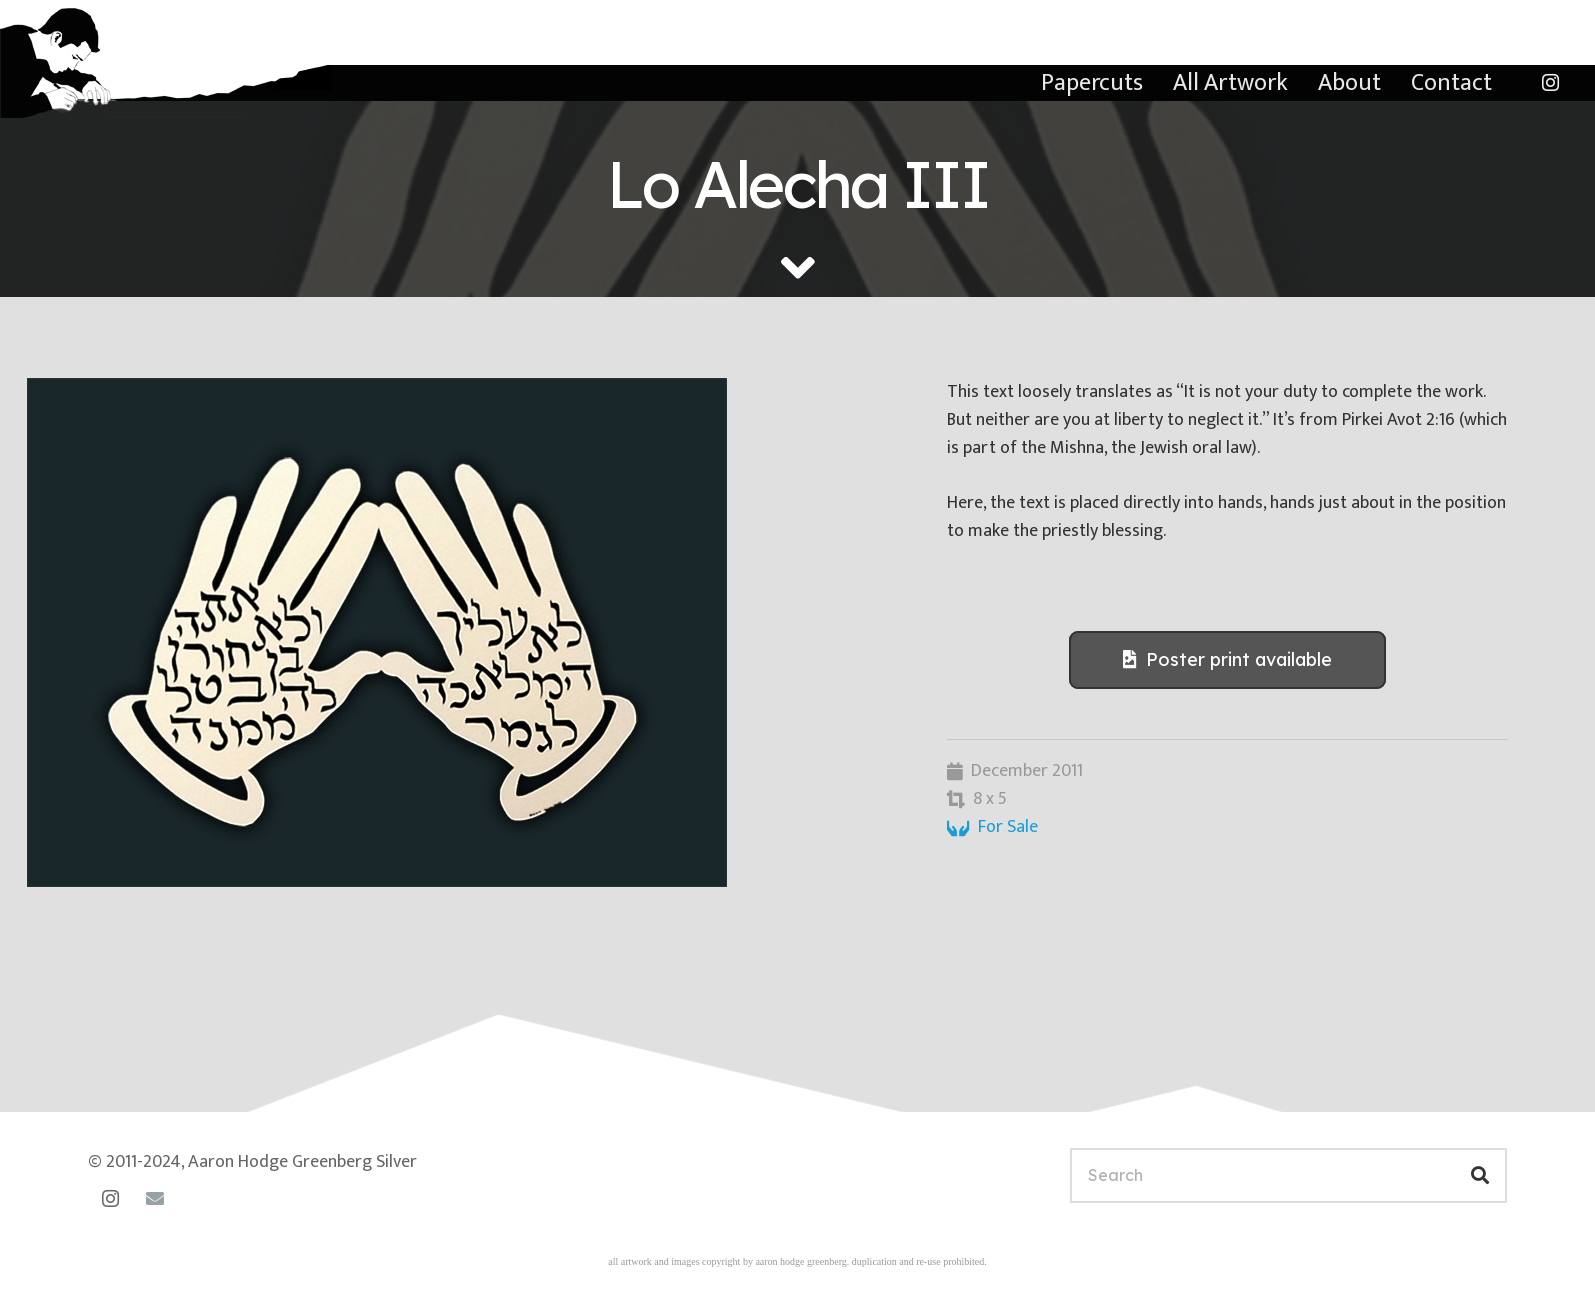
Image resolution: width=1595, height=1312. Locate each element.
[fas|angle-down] (798, 268)
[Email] (155, 1198)
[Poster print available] (1227, 660)
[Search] (1288, 1175)
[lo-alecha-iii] (460, 632)
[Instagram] (1550, 83)
